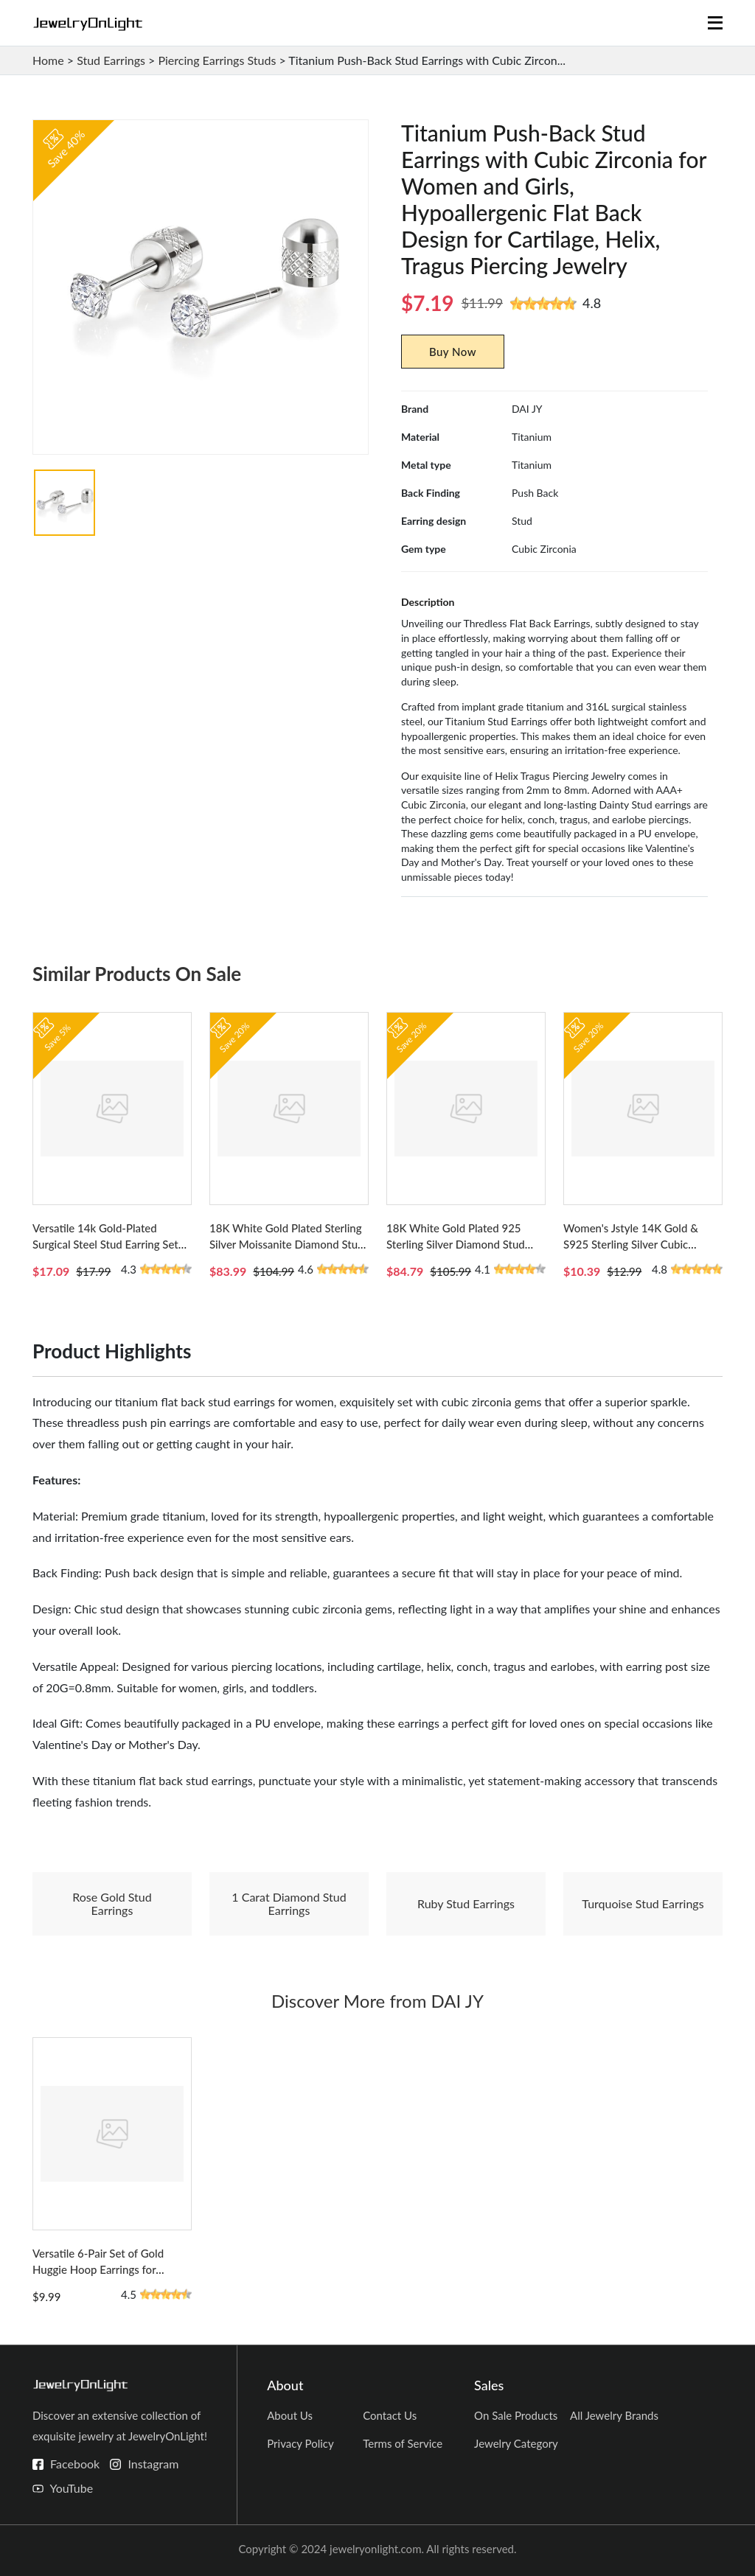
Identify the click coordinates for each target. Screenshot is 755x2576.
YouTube (71, 2488)
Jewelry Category (516, 2443)
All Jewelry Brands (614, 2415)
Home (48, 60)
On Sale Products (515, 2415)
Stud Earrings (111, 60)
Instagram (153, 2464)
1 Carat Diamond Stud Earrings (289, 1903)
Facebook (75, 2464)
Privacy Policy (300, 2443)
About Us (290, 2415)
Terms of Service (402, 2443)
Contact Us (390, 2415)
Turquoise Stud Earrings (642, 1903)
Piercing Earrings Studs (217, 60)
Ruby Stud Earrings (466, 1903)
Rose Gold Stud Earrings (111, 1903)
